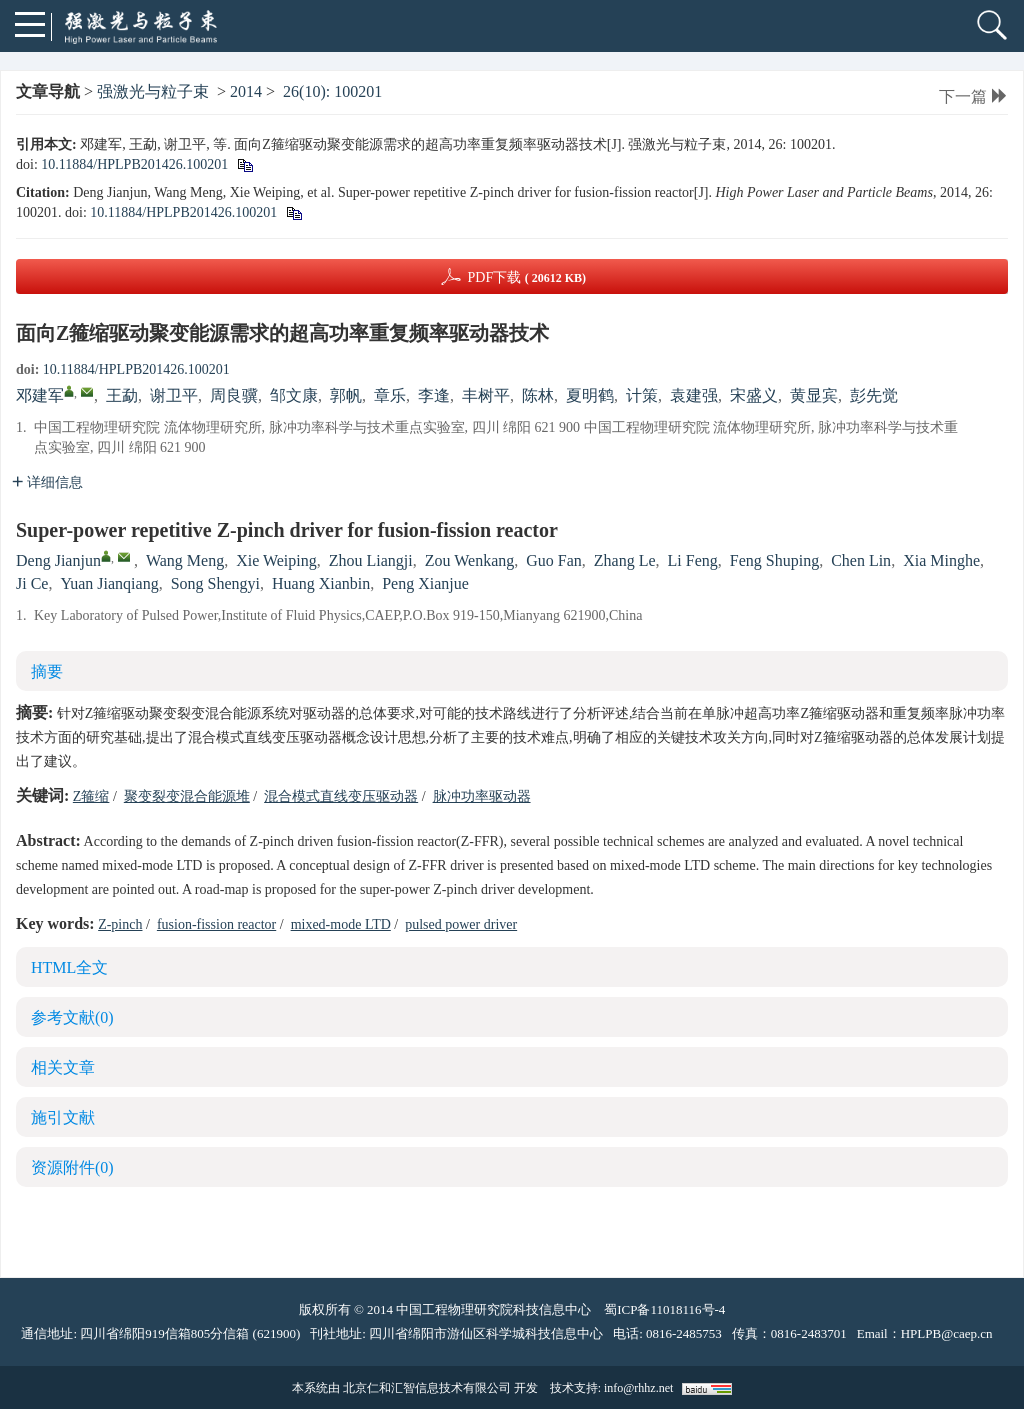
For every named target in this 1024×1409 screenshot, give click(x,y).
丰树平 (486, 395)
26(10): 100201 (332, 91)
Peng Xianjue (425, 583)
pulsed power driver (461, 924)
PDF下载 (526, 277)
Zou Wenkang (470, 560)
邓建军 (40, 395)
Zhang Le (625, 560)
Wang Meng (185, 560)
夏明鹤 (590, 395)
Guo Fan (554, 560)
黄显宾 (814, 395)
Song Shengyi (215, 583)
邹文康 (294, 395)
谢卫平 (174, 395)
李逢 (434, 395)
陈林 (538, 395)
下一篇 (973, 96)
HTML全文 (69, 967)
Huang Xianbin (321, 583)
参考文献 (72, 1017)
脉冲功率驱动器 (482, 796)
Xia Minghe (941, 560)
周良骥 (234, 395)
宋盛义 (754, 395)
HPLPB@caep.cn (947, 1333)
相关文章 (63, 1067)
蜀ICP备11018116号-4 (664, 1309)
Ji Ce (32, 583)
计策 (642, 395)
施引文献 (63, 1117)
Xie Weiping (276, 560)
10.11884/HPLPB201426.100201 (134, 164)
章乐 (390, 395)
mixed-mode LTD (341, 924)
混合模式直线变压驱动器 (341, 796)
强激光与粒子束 (153, 91)
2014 (246, 91)
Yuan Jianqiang (109, 583)
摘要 (47, 671)
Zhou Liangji (371, 560)
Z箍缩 (91, 796)
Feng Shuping (774, 560)
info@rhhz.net (638, 1388)
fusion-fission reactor (216, 924)
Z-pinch (120, 924)
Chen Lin (861, 560)
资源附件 (72, 1167)
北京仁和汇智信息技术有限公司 (427, 1388)
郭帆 (346, 395)
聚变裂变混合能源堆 (187, 796)
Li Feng (693, 560)
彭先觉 (874, 395)
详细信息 (47, 482)
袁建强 (694, 395)
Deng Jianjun (58, 560)
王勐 (122, 395)
